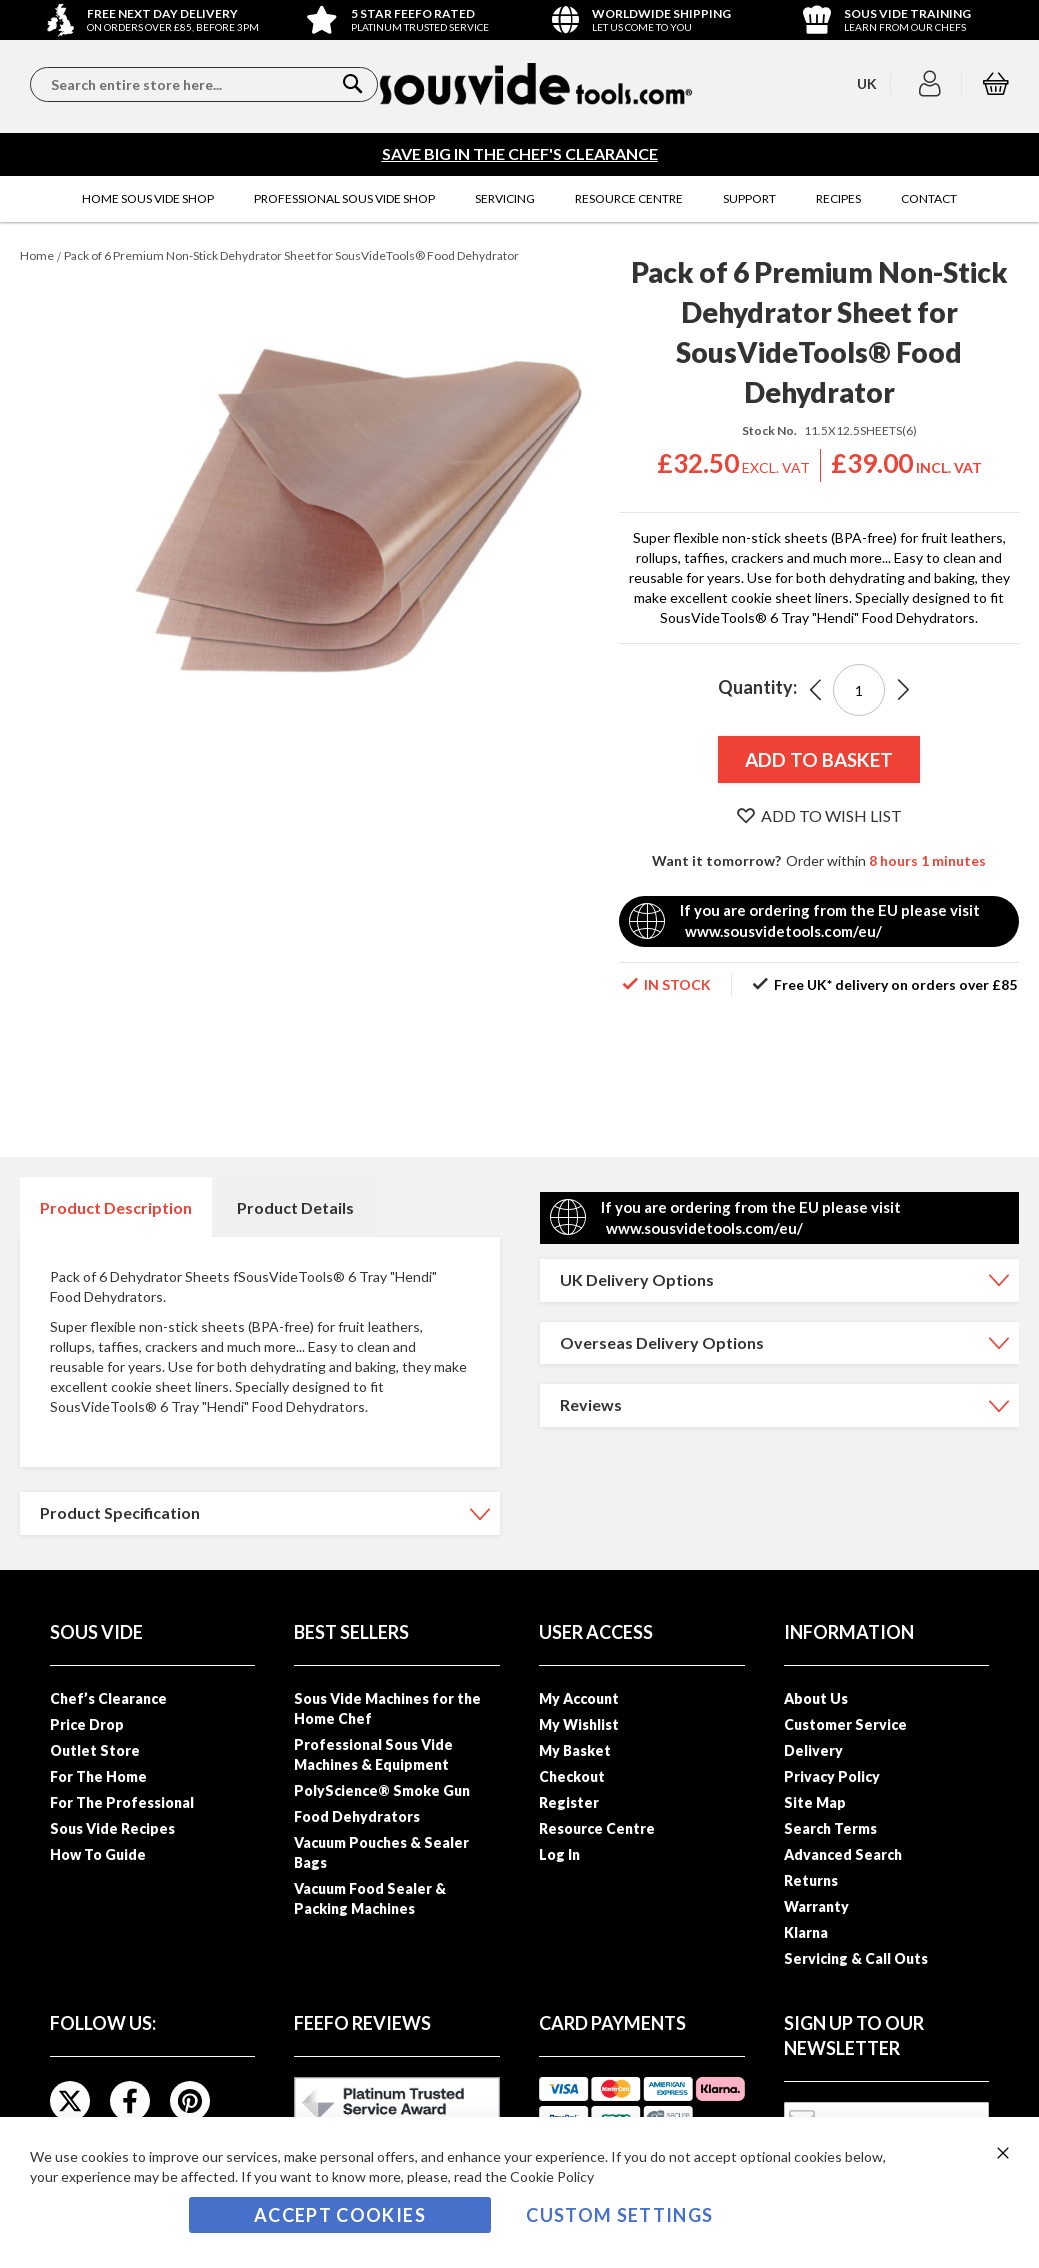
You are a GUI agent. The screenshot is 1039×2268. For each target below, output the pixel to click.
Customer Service (845, 1724)
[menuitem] (148, 199)
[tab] (116, 1207)
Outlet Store (95, 1750)
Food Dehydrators (357, 1816)
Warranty (816, 1906)
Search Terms (830, 1828)
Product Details (295, 1207)
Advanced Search (843, 1854)
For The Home (98, 1776)
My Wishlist (579, 1724)
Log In (559, 1854)
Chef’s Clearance (108, 1698)
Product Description (116, 1207)
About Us (816, 1698)
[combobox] (204, 84)
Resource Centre (597, 1828)
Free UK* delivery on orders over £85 (895, 984)
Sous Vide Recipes (112, 1828)
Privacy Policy (832, 1776)
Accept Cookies (340, 2215)
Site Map (815, 1802)
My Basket (575, 1750)
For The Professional (122, 1802)
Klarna (806, 1932)
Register (569, 1802)
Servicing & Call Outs (856, 1958)
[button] (932, 84)
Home (37, 255)
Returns (811, 1880)
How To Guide (98, 1854)
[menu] (519, 199)
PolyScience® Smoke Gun (382, 1790)
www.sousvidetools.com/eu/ (783, 931)
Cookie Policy (552, 2176)
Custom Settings (619, 2215)
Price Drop (87, 1724)
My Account (579, 1698)
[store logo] (535, 84)
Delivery (813, 1750)
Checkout (572, 1776)
